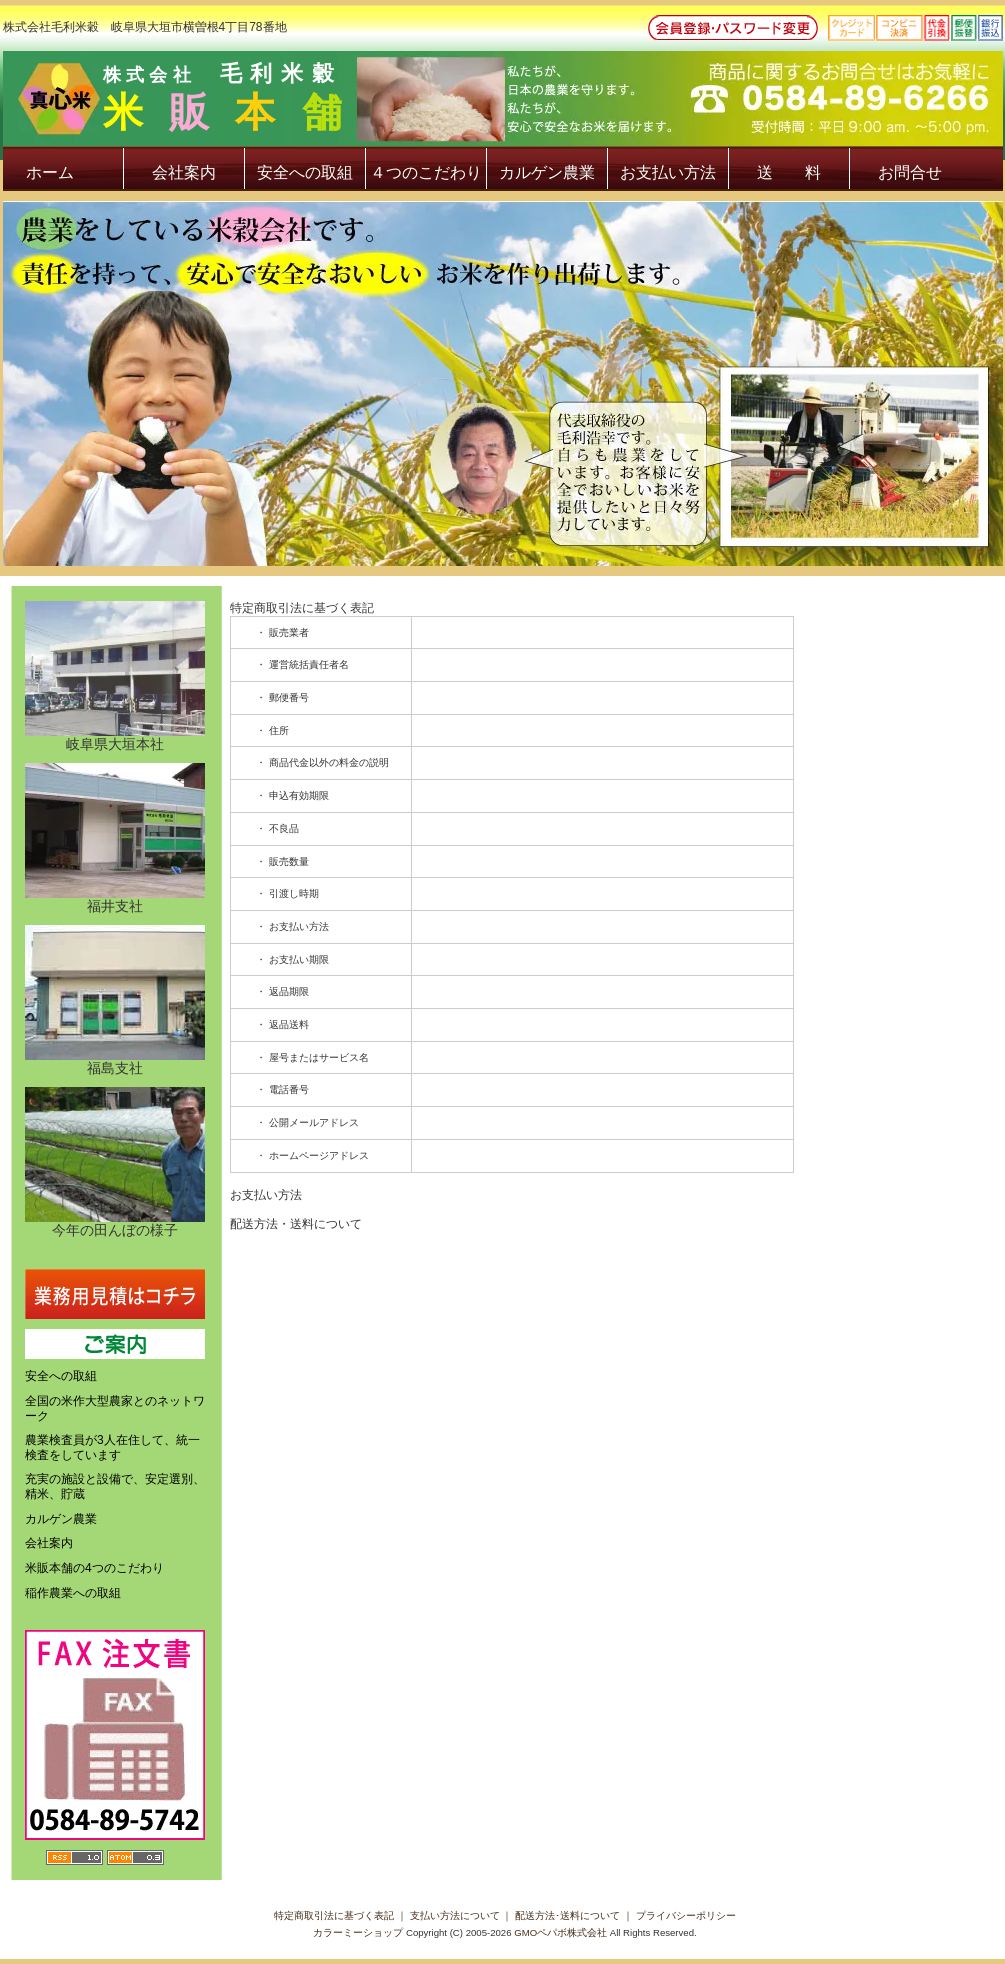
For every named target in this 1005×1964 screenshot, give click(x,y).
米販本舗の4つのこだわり (94, 1568)
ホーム (50, 172)
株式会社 (553, 101)
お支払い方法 (668, 172)
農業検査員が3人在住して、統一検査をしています (112, 1447)
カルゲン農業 (547, 172)
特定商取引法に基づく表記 (334, 1915)
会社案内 (184, 172)
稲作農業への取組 (73, 1593)
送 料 (789, 172)
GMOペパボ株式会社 (560, 1932)
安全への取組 (305, 172)
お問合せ (910, 172)
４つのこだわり (426, 172)
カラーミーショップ (358, 1932)
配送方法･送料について (567, 1915)
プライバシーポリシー (686, 1915)
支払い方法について (455, 1915)
